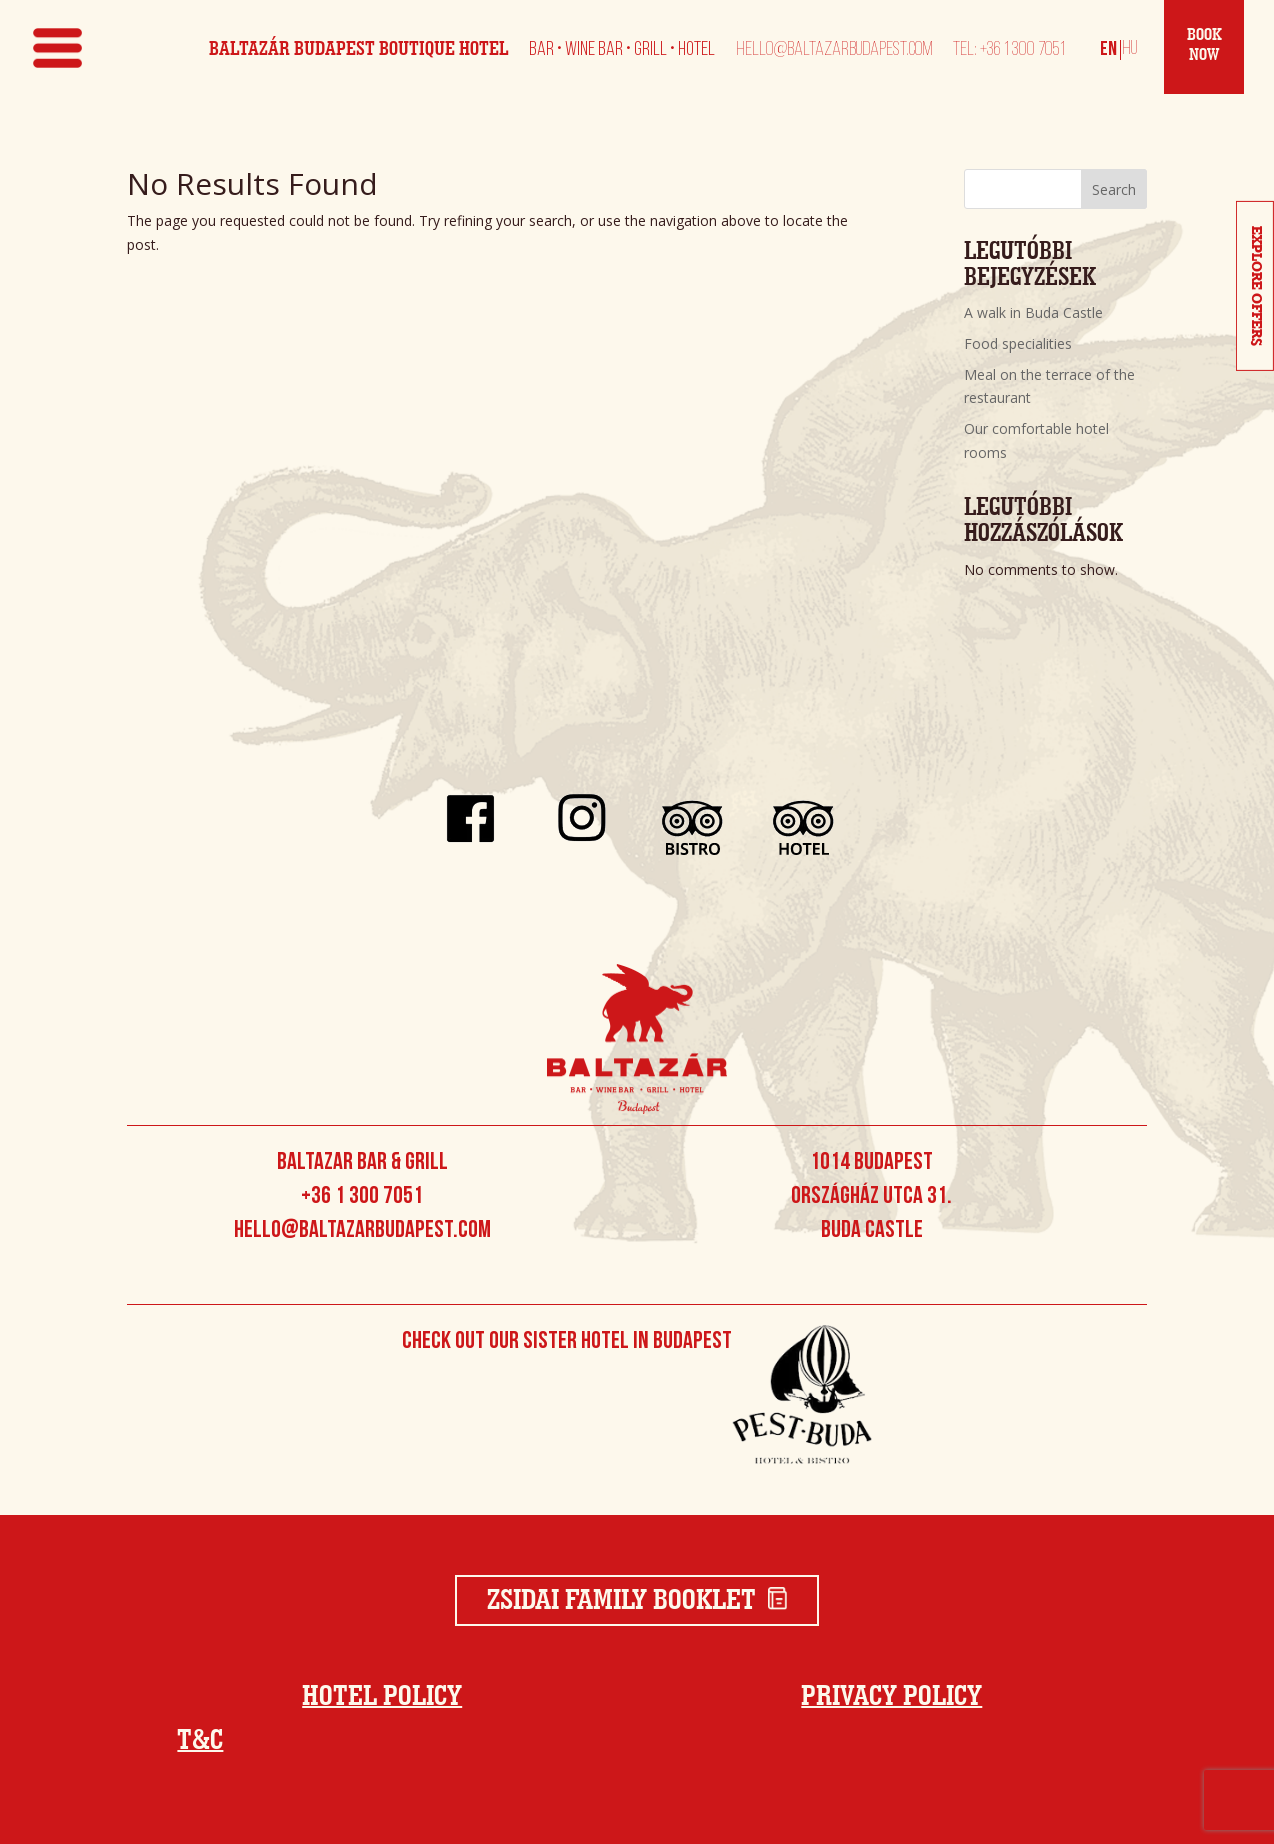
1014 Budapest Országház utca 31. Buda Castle (871, 1197)
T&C (200, 1741)
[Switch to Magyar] (1127, 49)
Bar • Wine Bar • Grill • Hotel (622, 50)
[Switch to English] (1109, 49)
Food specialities (1018, 343)
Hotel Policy (382, 1697)
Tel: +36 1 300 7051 (1009, 50)
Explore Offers (1256, 286)
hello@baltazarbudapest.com (834, 50)
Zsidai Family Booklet (637, 1601)
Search (1114, 189)
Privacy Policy (891, 1697)
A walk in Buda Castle (1033, 312)
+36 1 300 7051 (362, 1197)
